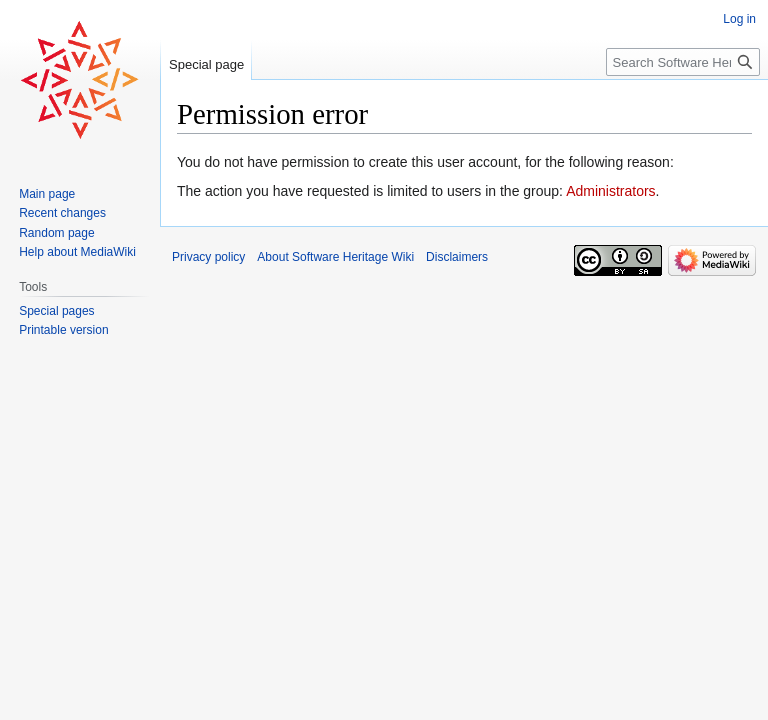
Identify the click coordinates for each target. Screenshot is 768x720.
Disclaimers (457, 257)
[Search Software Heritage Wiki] (683, 62)
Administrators (610, 191)
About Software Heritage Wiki (335, 257)
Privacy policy (208, 257)
